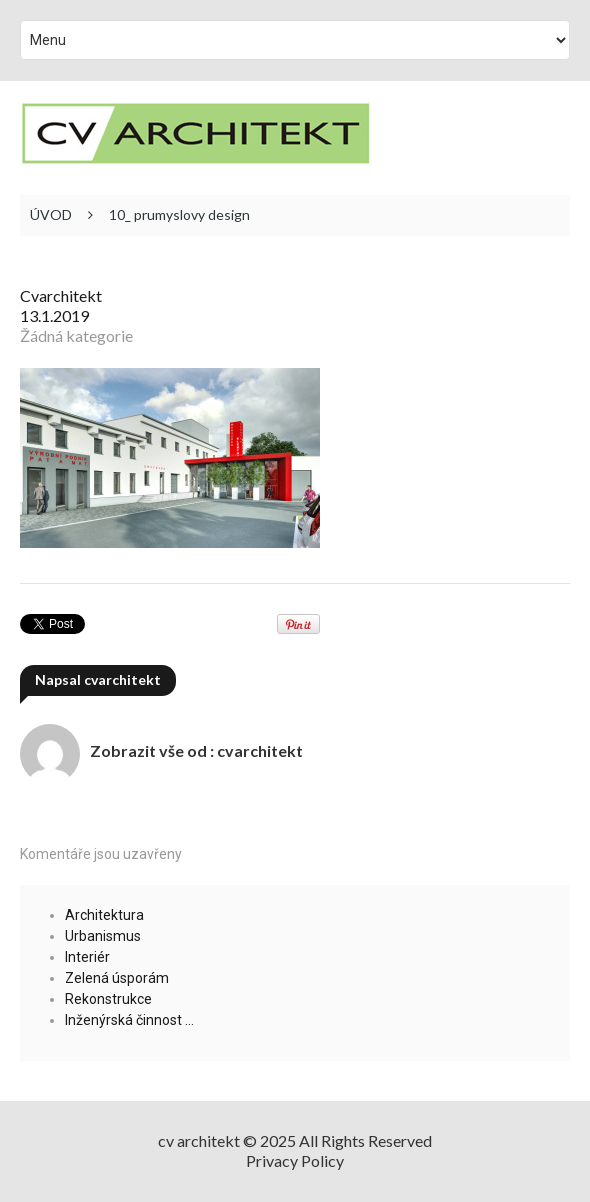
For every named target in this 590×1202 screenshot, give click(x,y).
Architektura (104, 915)
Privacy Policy (295, 1160)
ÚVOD (51, 215)
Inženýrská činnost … (129, 1020)
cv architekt (199, 1140)
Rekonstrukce (108, 999)
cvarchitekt (61, 295)
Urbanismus (103, 936)
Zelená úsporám (117, 978)
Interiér (87, 957)
